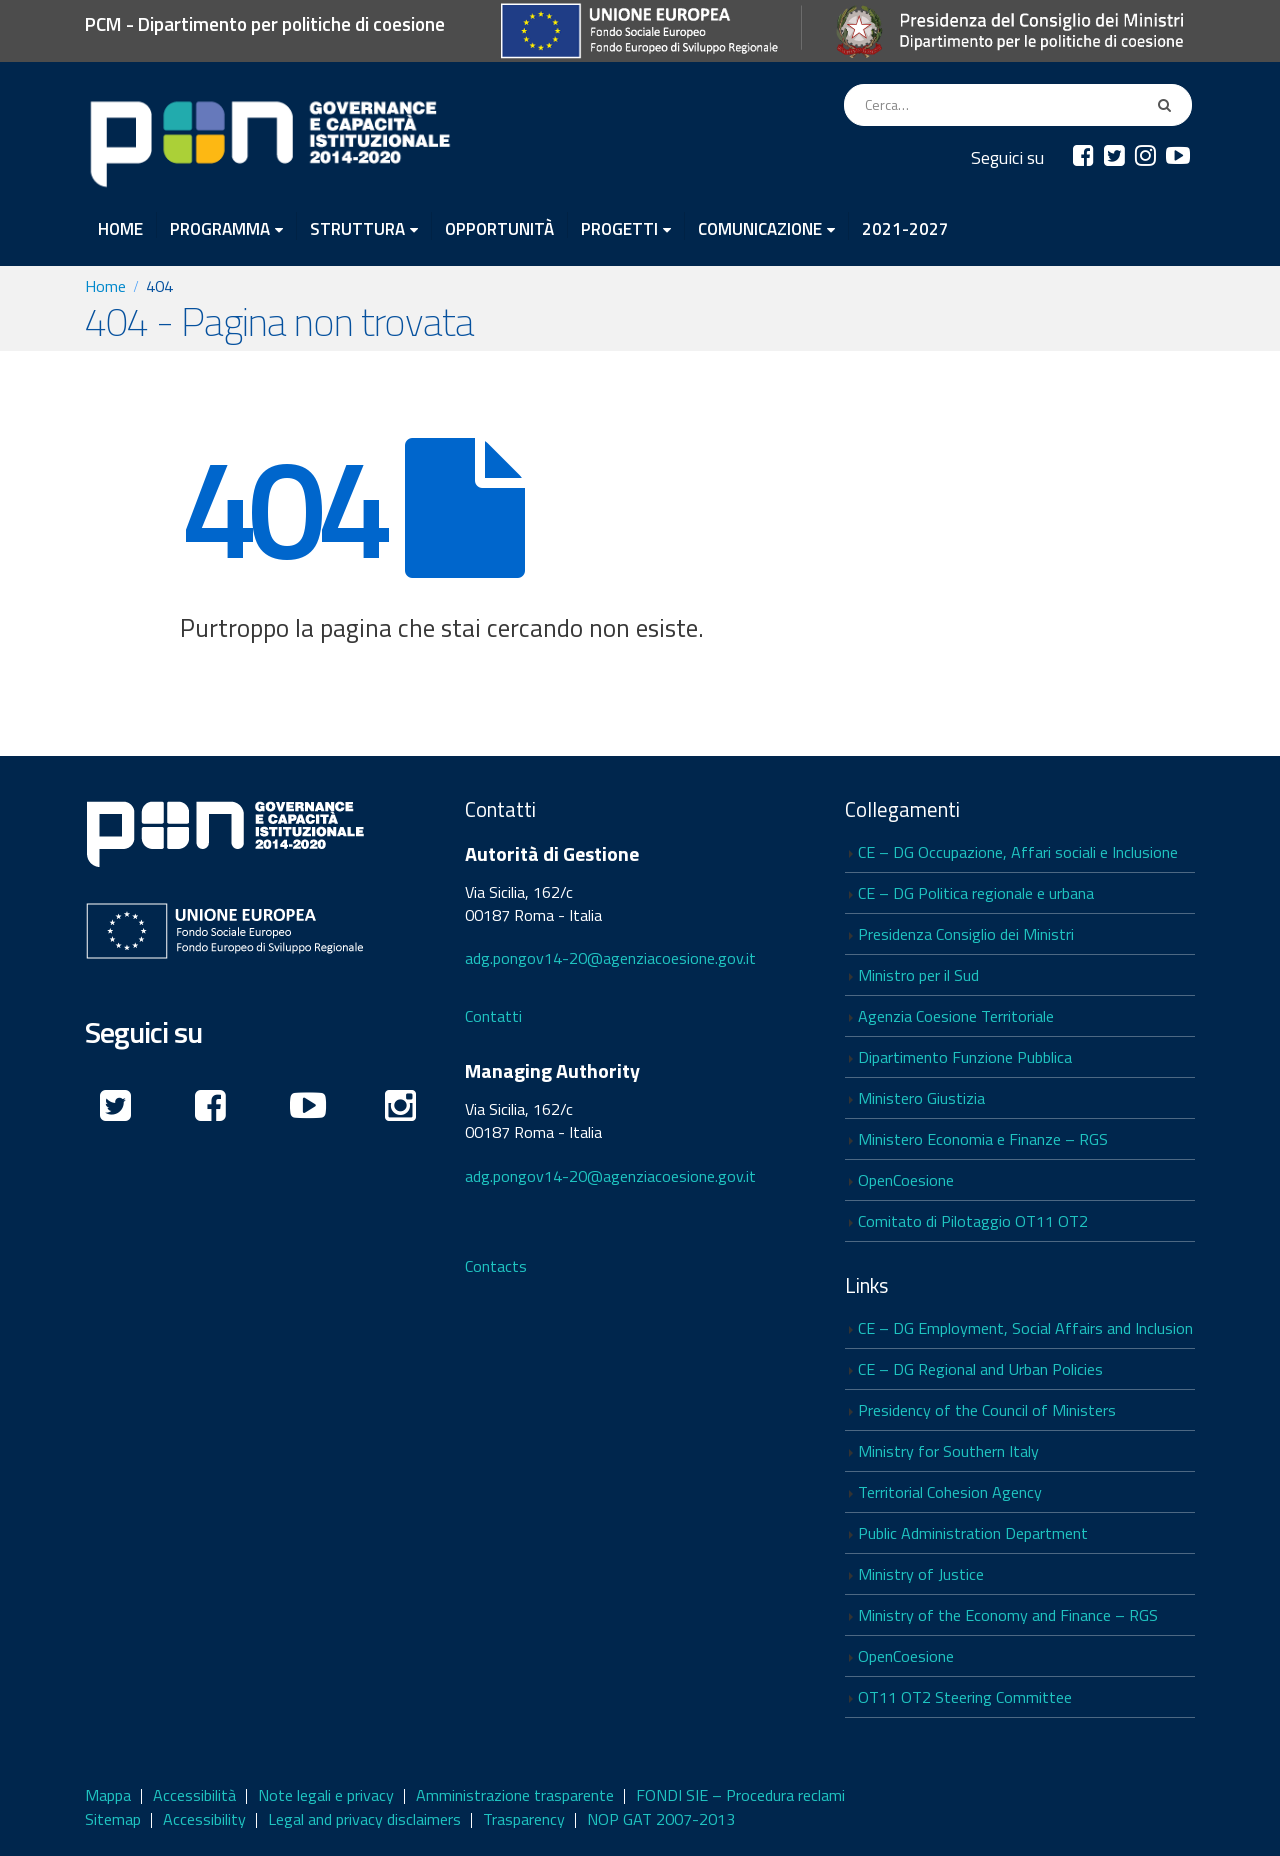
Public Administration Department (973, 1533)
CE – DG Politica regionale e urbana (976, 893)
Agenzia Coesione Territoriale (956, 1016)
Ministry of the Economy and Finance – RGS (1008, 1615)
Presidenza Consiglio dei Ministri (966, 934)
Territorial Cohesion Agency (950, 1492)
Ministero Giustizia (921, 1098)
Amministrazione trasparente (515, 1795)
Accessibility (204, 1819)
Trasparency (524, 1819)
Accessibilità (194, 1795)
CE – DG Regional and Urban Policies (980, 1369)
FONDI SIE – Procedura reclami (740, 1795)
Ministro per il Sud (918, 975)
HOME (120, 227)
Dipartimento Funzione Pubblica (965, 1057)
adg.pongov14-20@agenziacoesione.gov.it (610, 958)
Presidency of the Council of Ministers (987, 1410)
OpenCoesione (906, 1180)
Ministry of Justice (921, 1574)
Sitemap (113, 1819)
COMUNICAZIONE (760, 228)
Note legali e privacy (326, 1795)
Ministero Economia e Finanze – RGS (983, 1139)
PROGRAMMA (220, 228)
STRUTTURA (357, 228)
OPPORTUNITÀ (499, 227)
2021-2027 (905, 227)
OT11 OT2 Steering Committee (965, 1697)
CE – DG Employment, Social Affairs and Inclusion (1025, 1328)
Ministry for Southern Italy (948, 1451)
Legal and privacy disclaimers (364, 1819)
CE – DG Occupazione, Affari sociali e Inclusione (1018, 852)
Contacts (496, 1266)
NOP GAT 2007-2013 (661, 1819)
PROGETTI (619, 228)
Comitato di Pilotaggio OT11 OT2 (973, 1221)
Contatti (493, 1016)
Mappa (108, 1795)
